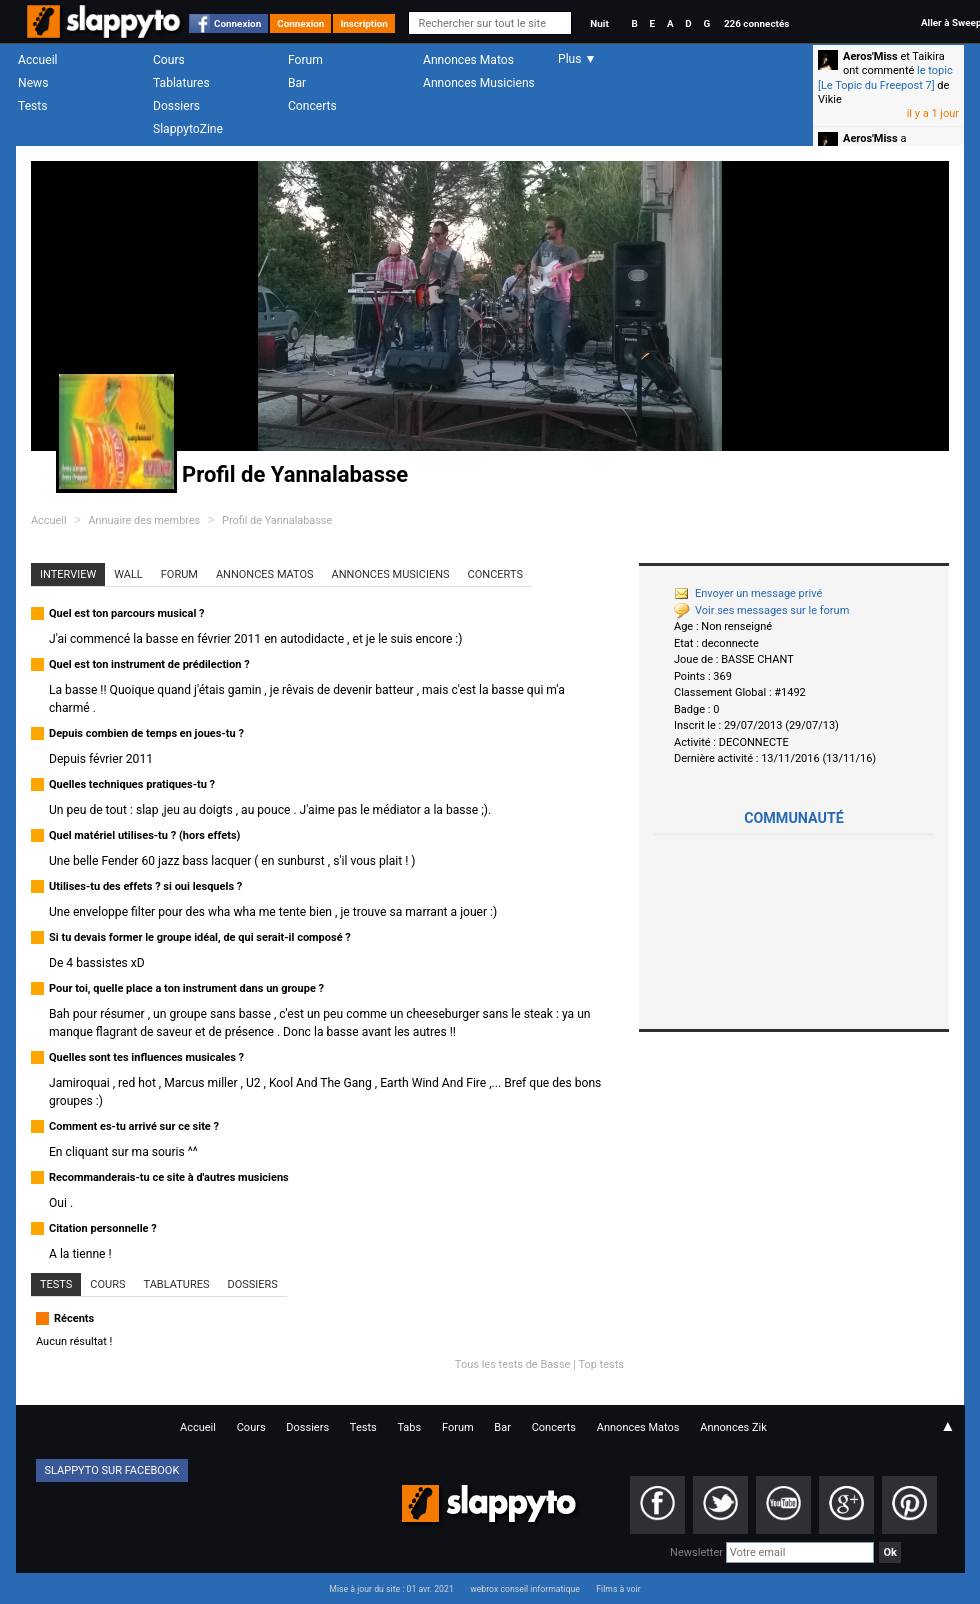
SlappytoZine (188, 129)
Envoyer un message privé (748, 593)
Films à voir (618, 1589)
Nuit (599, 23)
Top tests (601, 1364)
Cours (169, 60)
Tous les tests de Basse (513, 1364)
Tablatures (181, 83)
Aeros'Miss (870, 56)
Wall (128, 574)
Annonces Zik (733, 1427)
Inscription (364, 23)
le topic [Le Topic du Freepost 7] (885, 77)
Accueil (38, 60)
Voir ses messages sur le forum (761, 610)
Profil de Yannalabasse (277, 520)
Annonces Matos (468, 60)
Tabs (409, 1427)
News (33, 83)
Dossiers (176, 106)
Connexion (237, 23)
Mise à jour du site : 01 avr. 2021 (391, 1589)
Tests (32, 106)
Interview (68, 574)
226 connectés (756, 23)
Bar (297, 83)
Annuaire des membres (144, 520)
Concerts (312, 106)
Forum (305, 60)
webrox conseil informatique (525, 1589)
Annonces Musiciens (479, 83)
